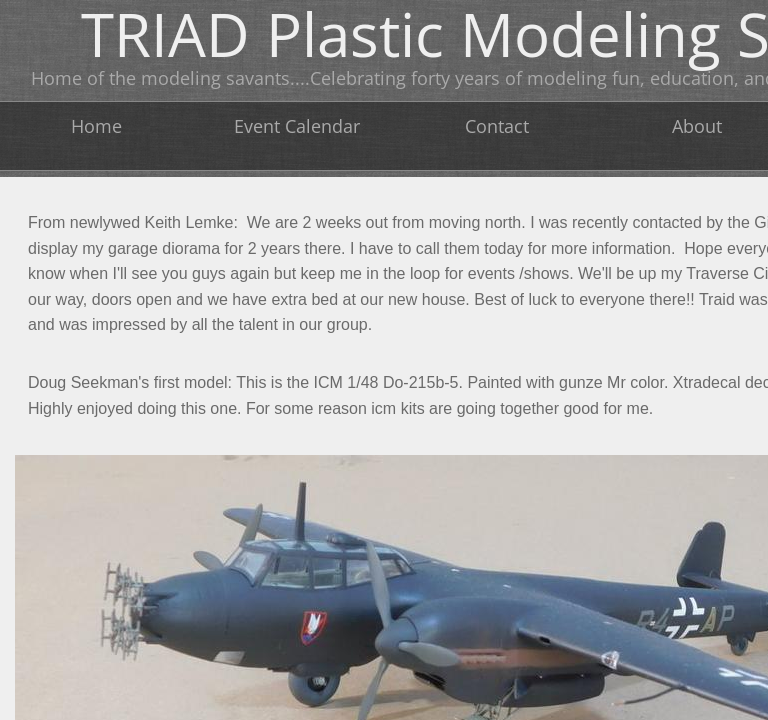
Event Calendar (297, 126)
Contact (497, 126)
